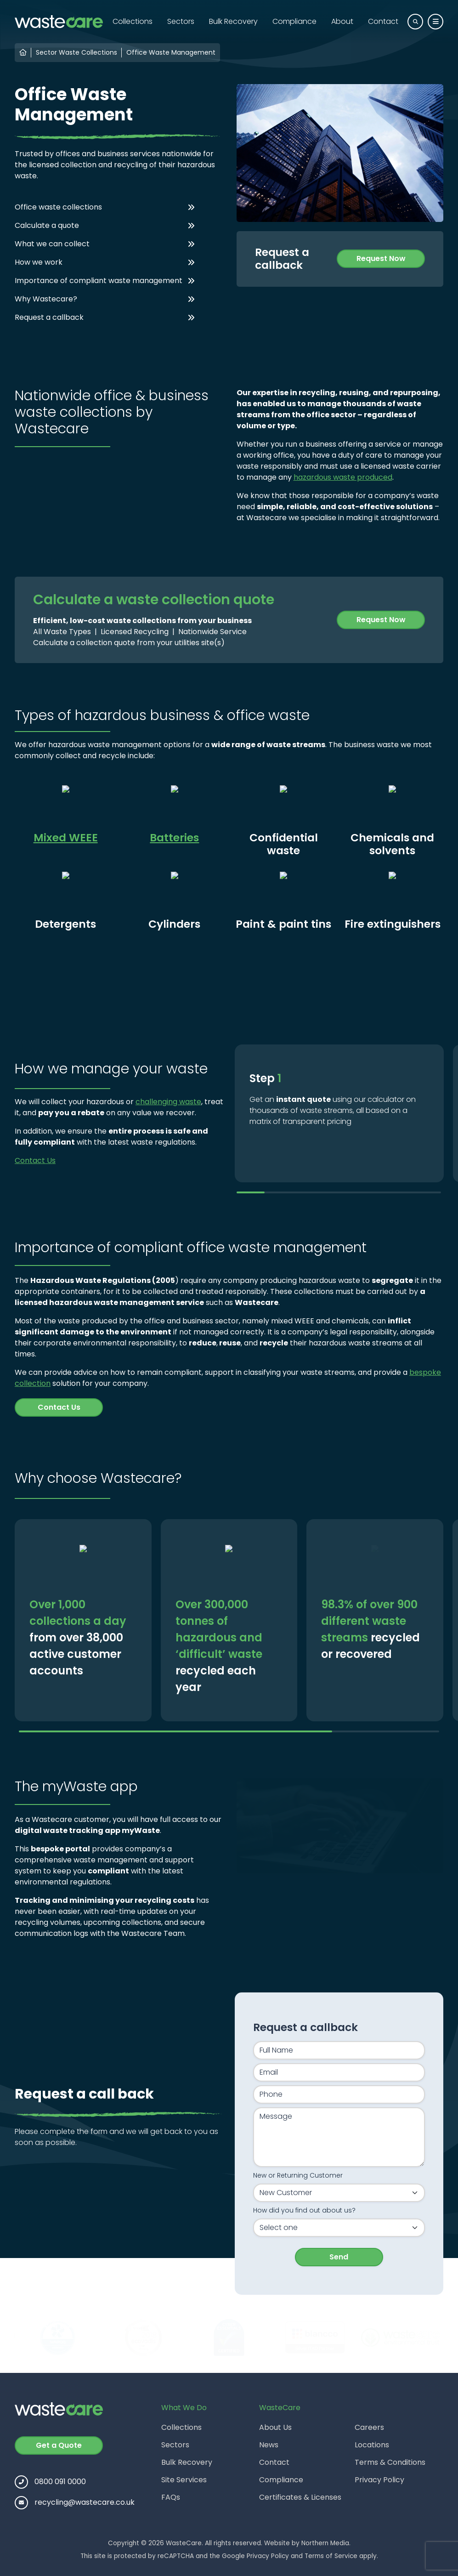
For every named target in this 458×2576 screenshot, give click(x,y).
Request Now (381, 258)
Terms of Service (331, 2556)
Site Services (184, 2479)
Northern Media (325, 2543)
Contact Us (35, 1160)
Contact (383, 21)
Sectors (180, 21)
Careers (369, 2427)
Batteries (174, 837)
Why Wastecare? (46, 299)
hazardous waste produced (343, 477)
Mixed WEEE (66, 837)
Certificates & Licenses (300, 2497)
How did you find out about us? (304, 2210)
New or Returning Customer (298, 2175)
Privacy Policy (379, 2479)
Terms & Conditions (390, 2462)
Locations (372, 2445)
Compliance (294, 21)
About (342, 21)
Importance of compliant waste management (98, 280)
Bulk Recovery (233, 21)
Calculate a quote (47, 225)
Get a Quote (59, 2445)
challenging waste (168, 1101)
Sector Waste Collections (76, 52)
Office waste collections (58, 207)
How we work (38, 262)
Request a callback (49, 317)
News (268, 2445)
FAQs (170, 2497)
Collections (133, 21)
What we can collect (52, 243)
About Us (275, 2427)
